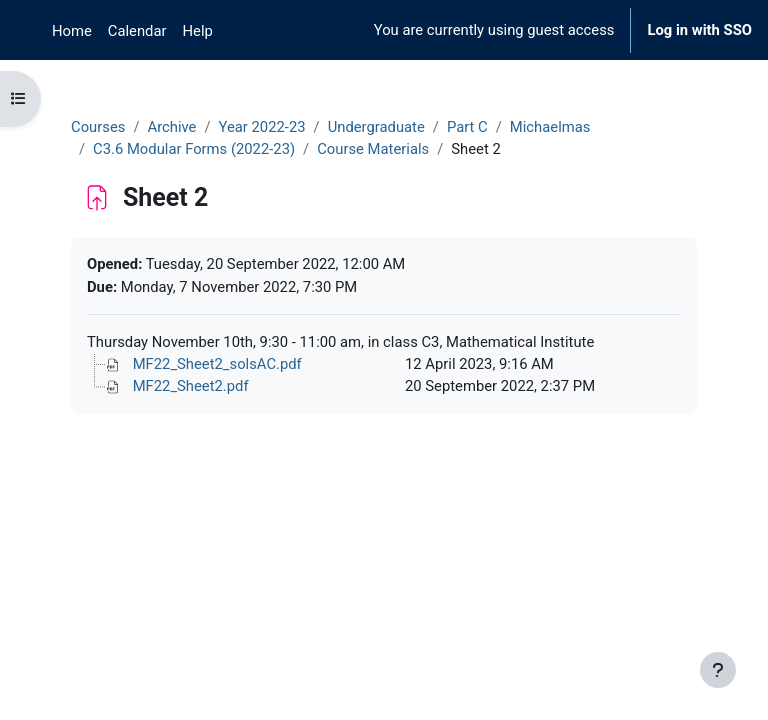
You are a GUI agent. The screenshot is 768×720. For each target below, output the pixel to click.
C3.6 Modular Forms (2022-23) (194, 149)
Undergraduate (376, 127)
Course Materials (373, 149)
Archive (171, 127)
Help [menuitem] (198, 31)
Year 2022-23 (262, 127)
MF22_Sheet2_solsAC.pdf (217, 364)
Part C (467, 127)
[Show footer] (718, 670)
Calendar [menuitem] (137, 31)
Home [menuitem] (72, 31)
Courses (98, 127)
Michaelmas (550, 127)
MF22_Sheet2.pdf (191, 386)
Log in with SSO (699, 30)
